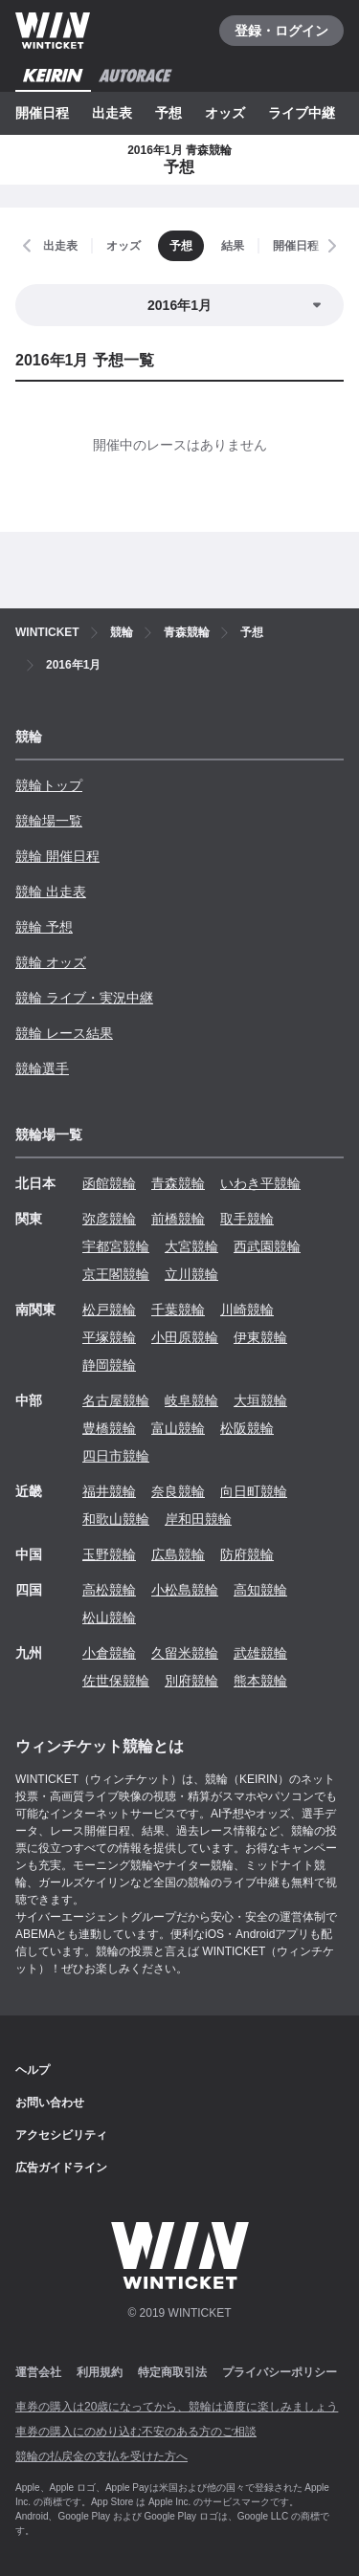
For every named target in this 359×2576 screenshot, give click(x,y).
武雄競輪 (260, 1653)
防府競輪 (247, 1554)
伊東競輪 (260, 1337)
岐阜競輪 (191, 1400)
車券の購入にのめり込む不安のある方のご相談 (136, 2431)
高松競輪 (109, 1589)
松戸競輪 (109, 1309)
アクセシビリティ (61, 2135)
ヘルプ (32, 2070)
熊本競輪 (260, 1680)
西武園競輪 (267, 1246)
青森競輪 (178, 1183)
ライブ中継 (301, 113)
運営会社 (38, 2372)
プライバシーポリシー (279, 2372)
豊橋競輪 (109, 1428)
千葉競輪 (178, 1309)
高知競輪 (260, 1589)
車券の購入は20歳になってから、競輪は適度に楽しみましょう (176, 2406)
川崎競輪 (247, 1309)
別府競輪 (191, 1680)
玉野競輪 (109, 1554)
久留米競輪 (184, 1653)
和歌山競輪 (115, 1519)
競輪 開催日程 (57, 856)
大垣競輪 (260, 1400)
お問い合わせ (49, 2102)
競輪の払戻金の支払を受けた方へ (101, 2456)
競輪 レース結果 (64, 1033)
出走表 (112, 113)
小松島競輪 (184, 1589)
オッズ (225, 113)
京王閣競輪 (115, 1274)
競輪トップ (48, 785)
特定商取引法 (172, 2372)
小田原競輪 (184, 1337)
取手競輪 (247, 1218)
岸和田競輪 (198, 1519)
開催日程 (42, 113)
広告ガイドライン (61, 2167)
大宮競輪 (191, 1246)
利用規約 (100, 2372)
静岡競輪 (109, 1365)
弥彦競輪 (109, 1218)
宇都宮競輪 (115, 1246)
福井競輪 (109, 1491)
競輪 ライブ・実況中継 (84, 997)
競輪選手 (42, 1068)
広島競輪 (178, 1554)
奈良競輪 (178, 1491)
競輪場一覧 (48, 820)
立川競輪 (191, 1274)
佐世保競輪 (115, 1680)
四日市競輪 (115, 1456)
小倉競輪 (109, 1653)
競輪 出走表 (50, 891)
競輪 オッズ (50, 962)
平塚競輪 (109, 1337)
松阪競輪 (247, 1428)
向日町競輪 (253, 1491)
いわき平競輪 (260, 1183)
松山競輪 (109, 1617)
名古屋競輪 (115, 1400)
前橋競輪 (178, 1218)
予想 (168, 113)
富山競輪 (178, 1428)
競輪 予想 (44, 927)
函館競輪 (109, 1183)
